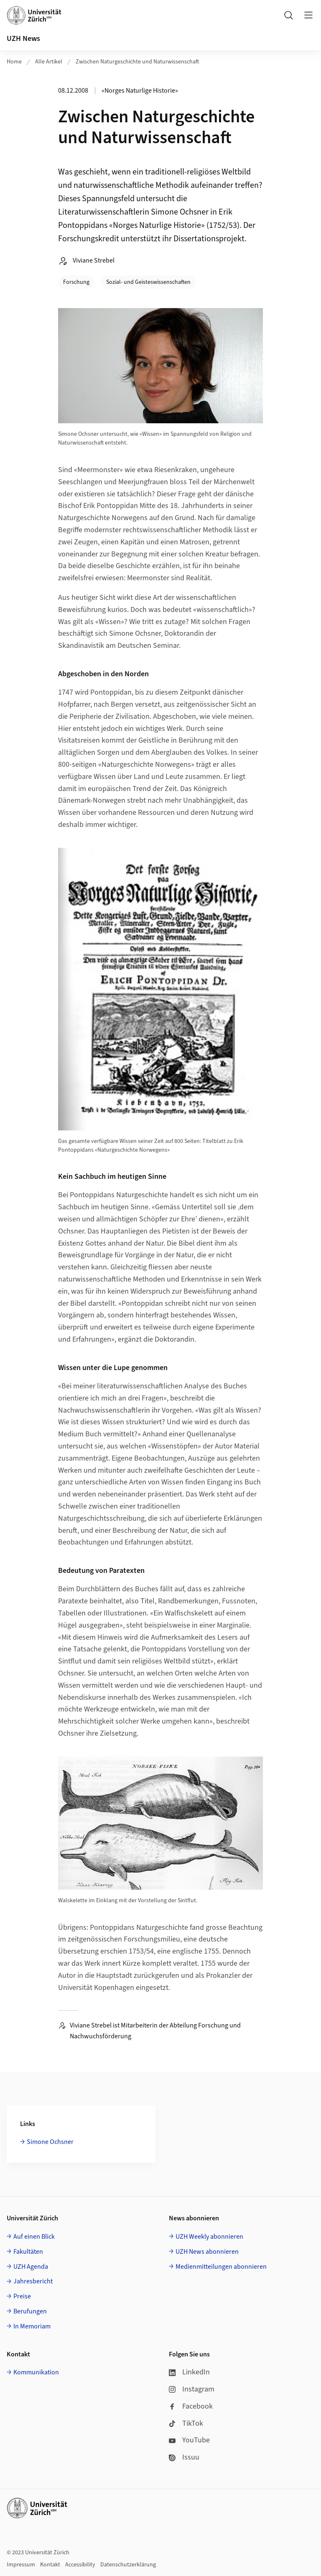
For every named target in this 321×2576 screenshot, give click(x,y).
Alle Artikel (48, 62)
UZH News (23, 38)
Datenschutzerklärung (128, 2565)
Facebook (191, 2406)
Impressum (21, 2565)
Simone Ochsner (50, 2141)
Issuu (184, 2457)
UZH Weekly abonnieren (209, 2236)
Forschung (76, 282)
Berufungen (30, 2311)
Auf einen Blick (34, 2236)
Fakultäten (28, 2251)
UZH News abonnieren (207, 2251)
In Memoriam (32, 2326)
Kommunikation (36, 2372)
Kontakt (50, 2565)
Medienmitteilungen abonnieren (221, 2266)
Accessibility (80, 2565)
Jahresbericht (33, 2281)
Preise (22, 2296)
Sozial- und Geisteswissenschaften (148, 282)
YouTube (189, 2440)
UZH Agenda (30, 2266)
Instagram (191, 2389)
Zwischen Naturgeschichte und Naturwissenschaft (137, 62)
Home (14, 62)
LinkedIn (189, 2372)
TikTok (186, 2423)
